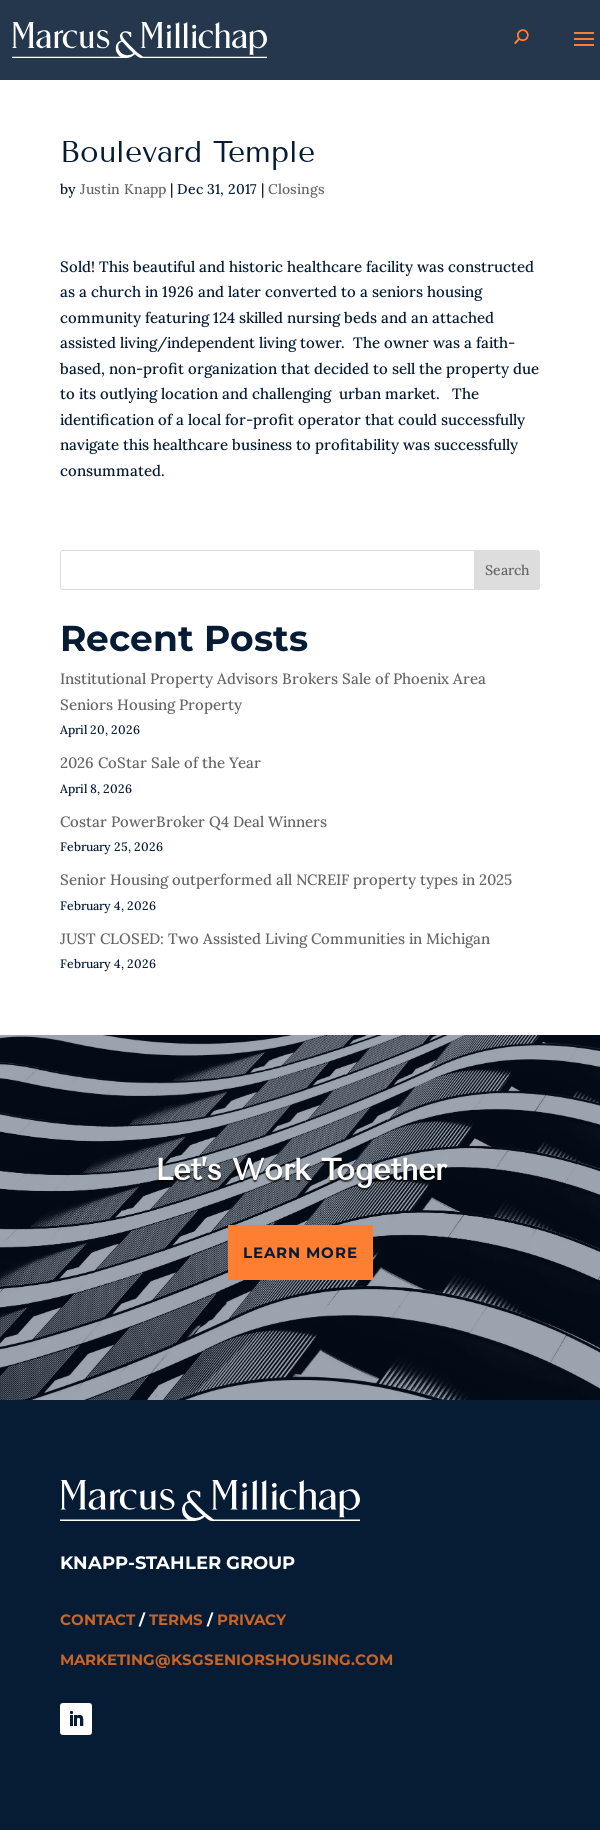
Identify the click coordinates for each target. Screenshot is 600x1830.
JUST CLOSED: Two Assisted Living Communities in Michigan (275, 938)
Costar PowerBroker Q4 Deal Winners (193, 821)
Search (507, 570)
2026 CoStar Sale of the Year (160, 762)
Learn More (300, 1252)
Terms (176, 1619)
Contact (97, 1619)
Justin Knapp (123, 189)
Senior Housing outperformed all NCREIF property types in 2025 (286, 879)
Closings (296, 189)
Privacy (251, 1619)
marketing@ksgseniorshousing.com (226, 1659)
